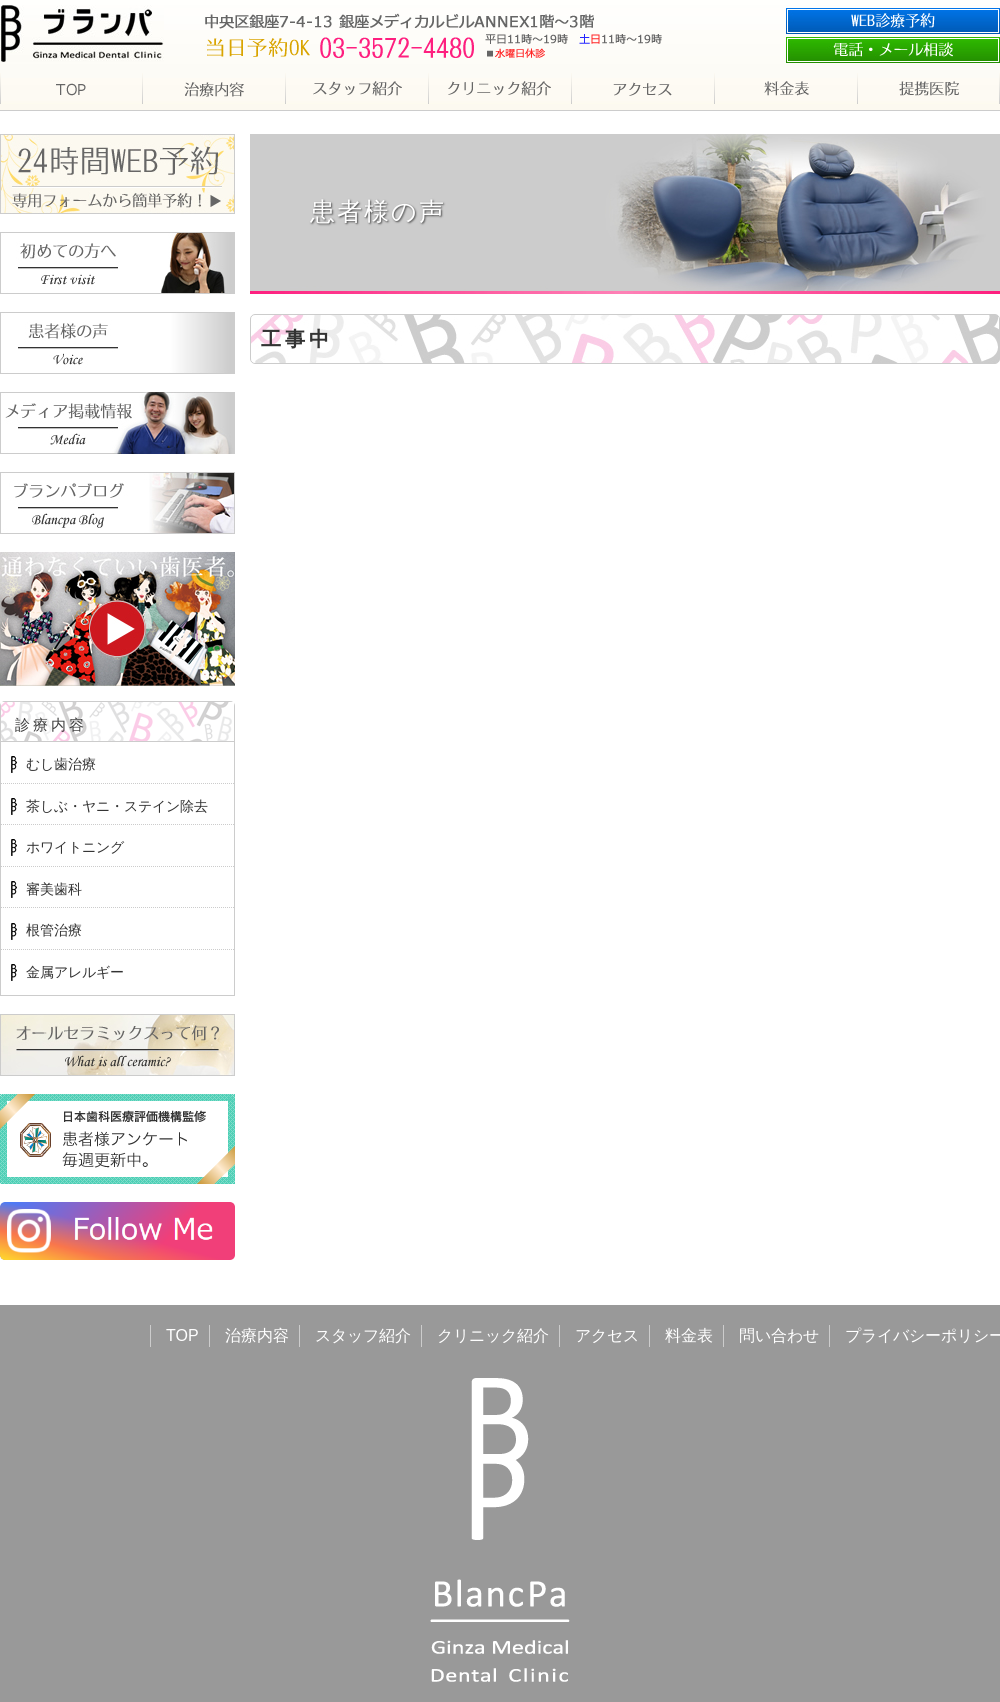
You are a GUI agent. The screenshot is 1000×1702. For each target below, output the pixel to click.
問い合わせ (779, 1335)
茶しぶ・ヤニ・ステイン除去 (117, 806)
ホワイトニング (75, 847)
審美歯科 (54, 889)
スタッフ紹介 (363, 1335)
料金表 (689, 1335)
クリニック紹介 (493, 1335)
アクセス (607, 1335)
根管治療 (54, 930)
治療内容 (257, 1335)
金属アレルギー (75, 972)
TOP (182, 1335)
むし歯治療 (61, 764)
